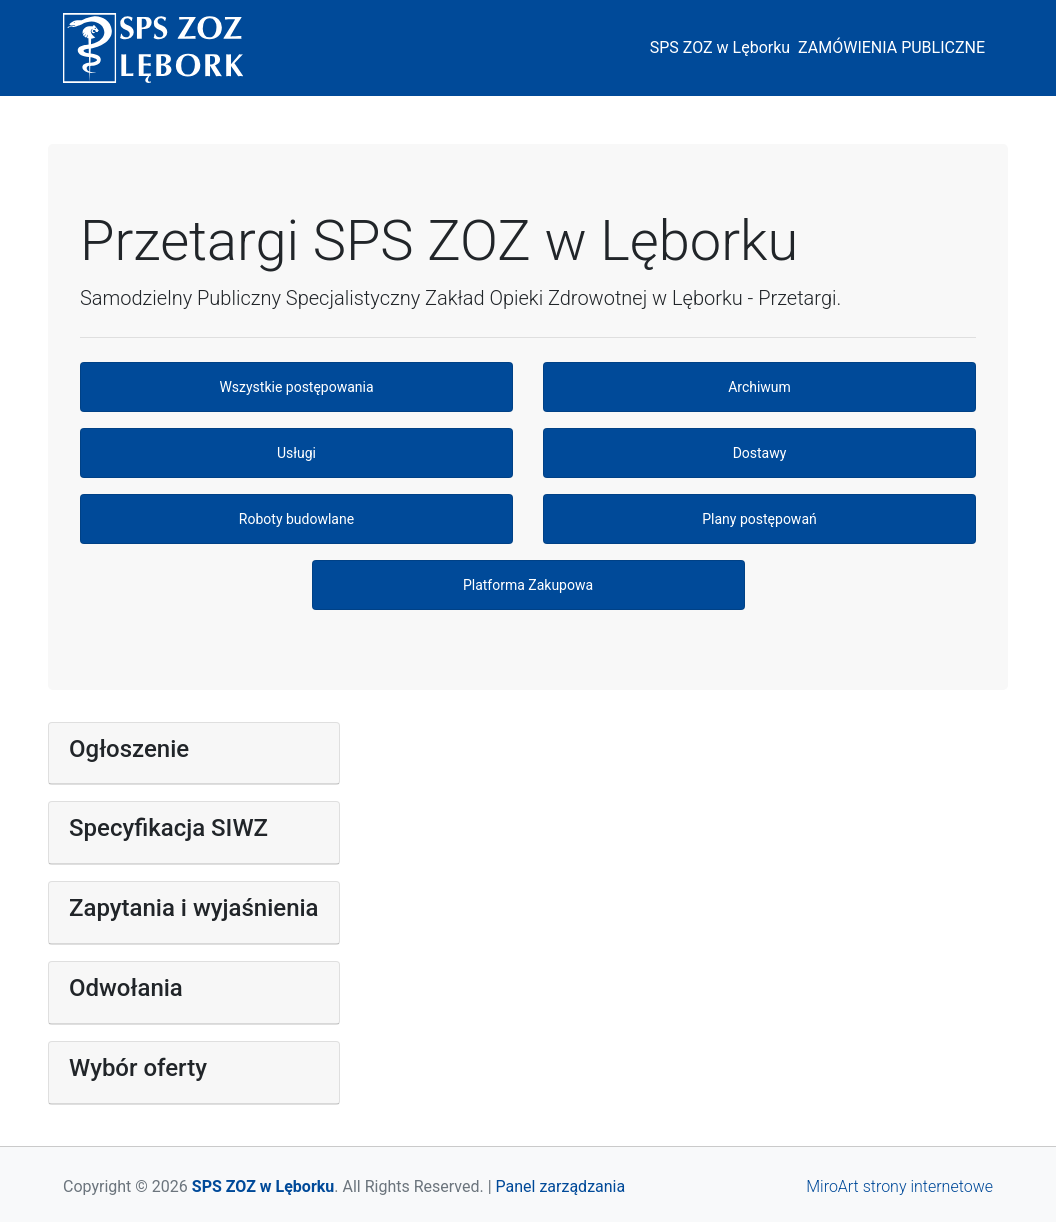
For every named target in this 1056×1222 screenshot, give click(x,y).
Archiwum (759, 387)
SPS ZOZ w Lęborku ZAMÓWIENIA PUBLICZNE (821, 47)
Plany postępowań (759, 519)
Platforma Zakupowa (528, 585)
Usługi (296, 453)
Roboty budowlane (296, 519)
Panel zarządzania (561, 1186)
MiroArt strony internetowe (899, 1186)
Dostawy (760, 453)
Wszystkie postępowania (296, 387)
